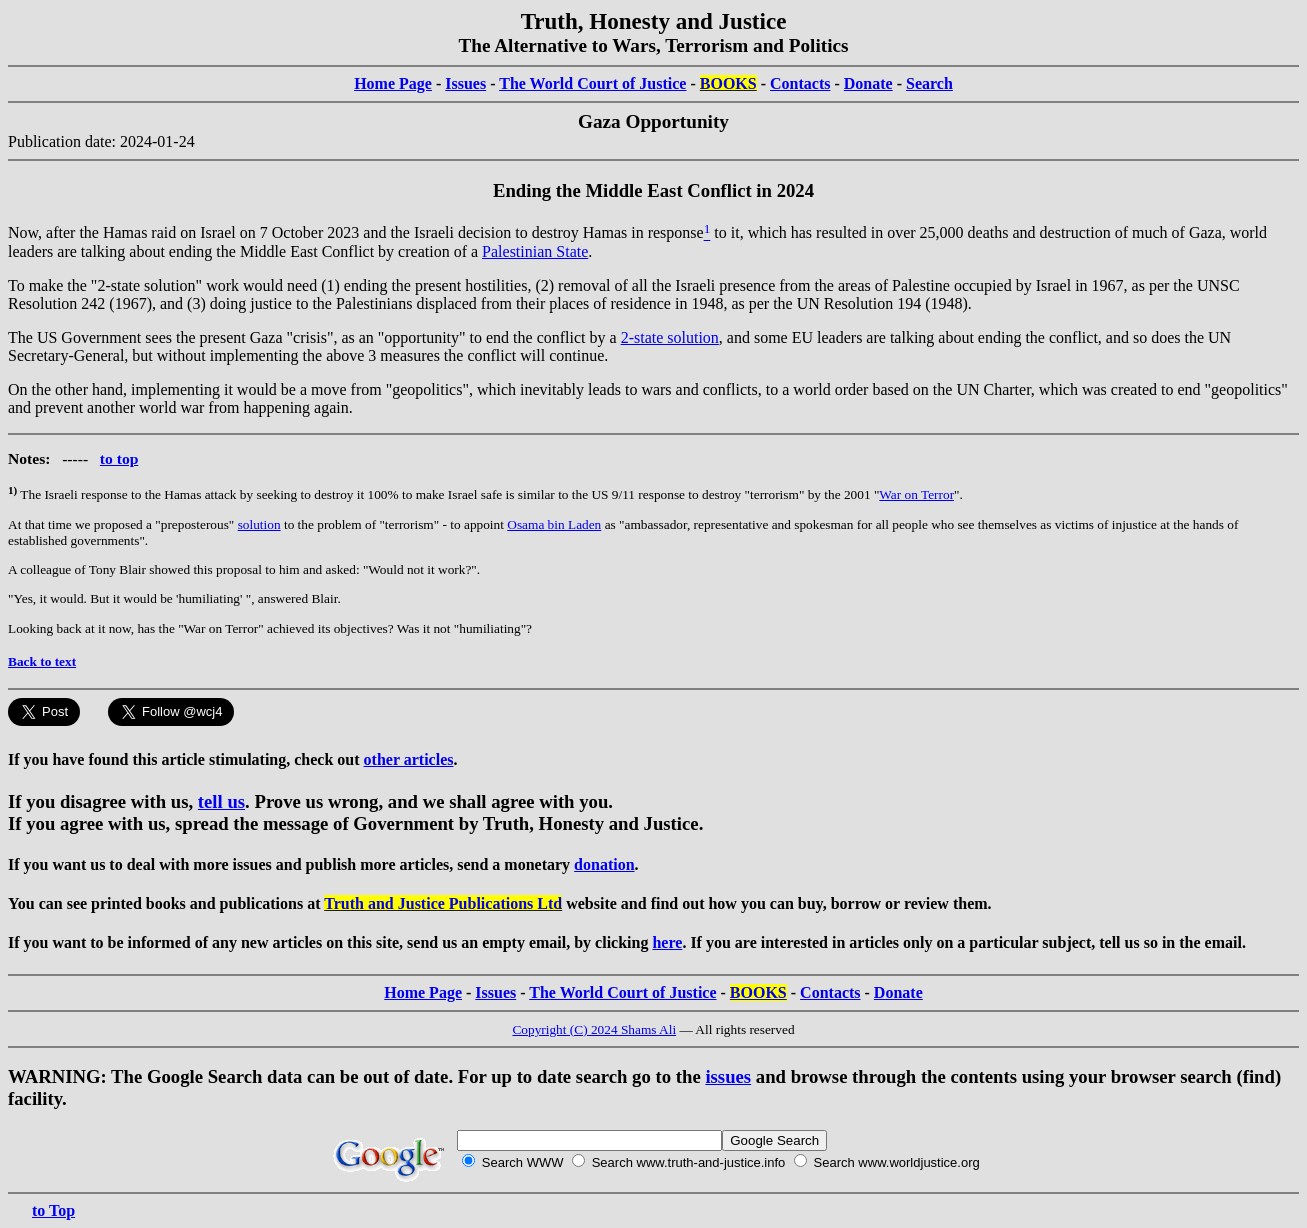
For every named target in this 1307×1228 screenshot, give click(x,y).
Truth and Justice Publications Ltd (443, 903)
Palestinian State (535, 251)
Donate (868, 83)
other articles (409, 759)
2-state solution (670, 337)
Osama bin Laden (554, 524)
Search (929, 83)
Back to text (42, 661)
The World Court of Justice (592, 83)
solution (259, 524)
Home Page (393, 83)
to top (119, 458)
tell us (221, 801)
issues (728, 1076)
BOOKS (728, 83)
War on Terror (916, 494)
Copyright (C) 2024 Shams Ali (594, 1029)
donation (604, 864)
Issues (465, 83)
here (667, 942)
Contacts (800, 83)
